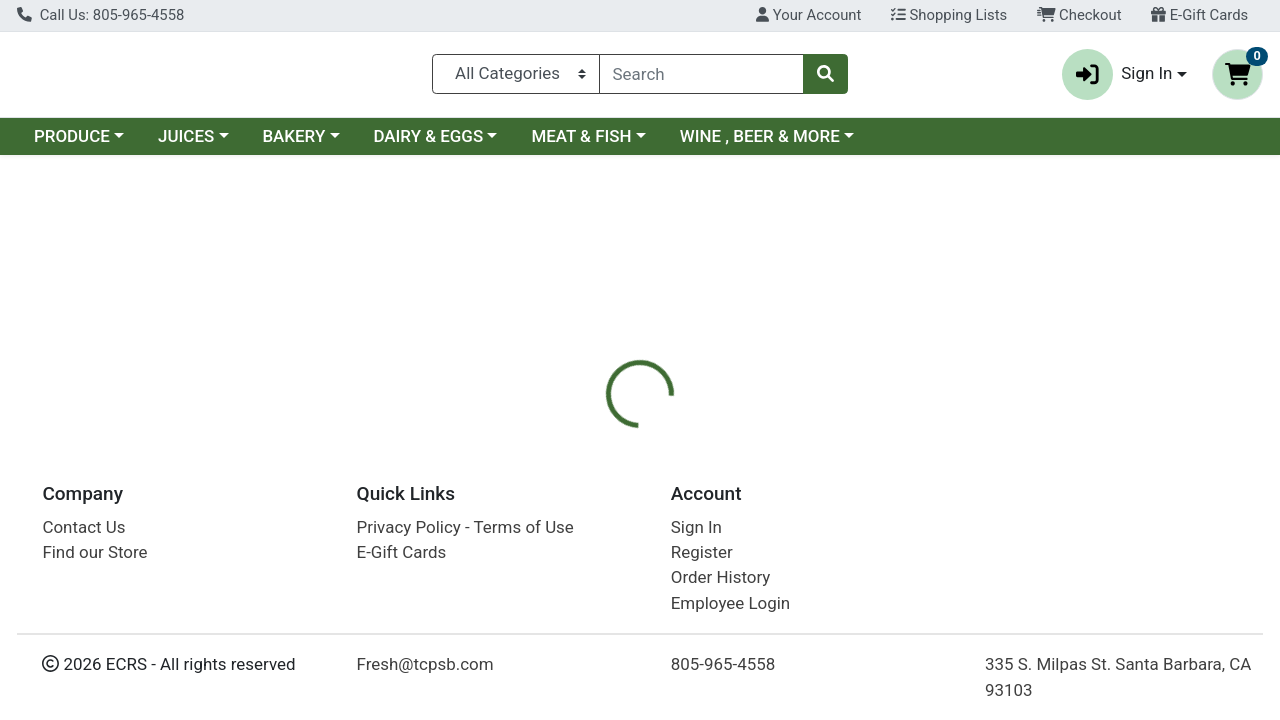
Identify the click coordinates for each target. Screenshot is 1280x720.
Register (702, 552)
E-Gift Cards (1199, 15)
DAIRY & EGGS (428, 144)
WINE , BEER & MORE (760, 144)
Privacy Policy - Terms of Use (465, 527)
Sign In (696, 527)
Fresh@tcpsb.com (425, 664)
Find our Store (94, 552)
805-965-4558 (723, 664)
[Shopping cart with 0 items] (1237, 78)
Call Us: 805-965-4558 (100, 15)
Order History (721, 577)
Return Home (639, 298)
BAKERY (293, 144)
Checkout (1079, 15)
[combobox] (701, 78)
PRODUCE (72, 144)
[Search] (701, 78)
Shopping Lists (949, 15)
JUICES (186, 144)
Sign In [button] (1117, 78)
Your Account (808, 15)
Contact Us (83, 527)
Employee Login (730, 603)
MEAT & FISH (581, 144)
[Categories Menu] (516, 78)
